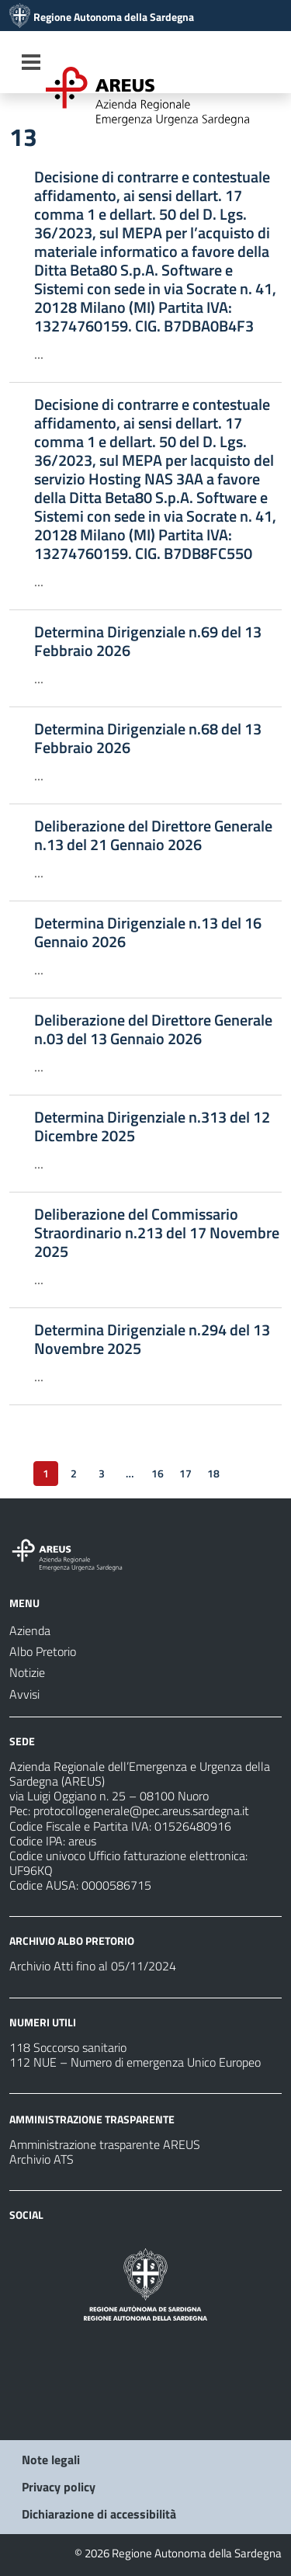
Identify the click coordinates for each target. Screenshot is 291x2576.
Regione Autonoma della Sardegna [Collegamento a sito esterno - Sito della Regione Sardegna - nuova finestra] (113, 17)
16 (157, 1473)
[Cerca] (265, 64)
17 (185, 1473)
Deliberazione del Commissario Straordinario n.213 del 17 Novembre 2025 (156, 1233)
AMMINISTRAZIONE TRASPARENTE (92, 2119)
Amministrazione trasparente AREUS (104, 2144)
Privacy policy (58, 2486)
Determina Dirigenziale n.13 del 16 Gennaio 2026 (148, 932)
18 (213, 1473)
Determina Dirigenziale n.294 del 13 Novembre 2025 (152, 1339)
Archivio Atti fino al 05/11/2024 (92, 1965)
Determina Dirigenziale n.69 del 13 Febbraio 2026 (148, 641)
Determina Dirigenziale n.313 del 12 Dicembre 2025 (152, 1126)
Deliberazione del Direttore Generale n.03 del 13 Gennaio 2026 (153, 1029)
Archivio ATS (41, 2159)
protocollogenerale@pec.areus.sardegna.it (141, 1810)
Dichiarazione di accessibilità (99, 2514)
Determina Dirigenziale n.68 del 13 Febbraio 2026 (148, 738)
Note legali (51, 2459)
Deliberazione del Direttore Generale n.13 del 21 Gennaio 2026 (153, 835)
